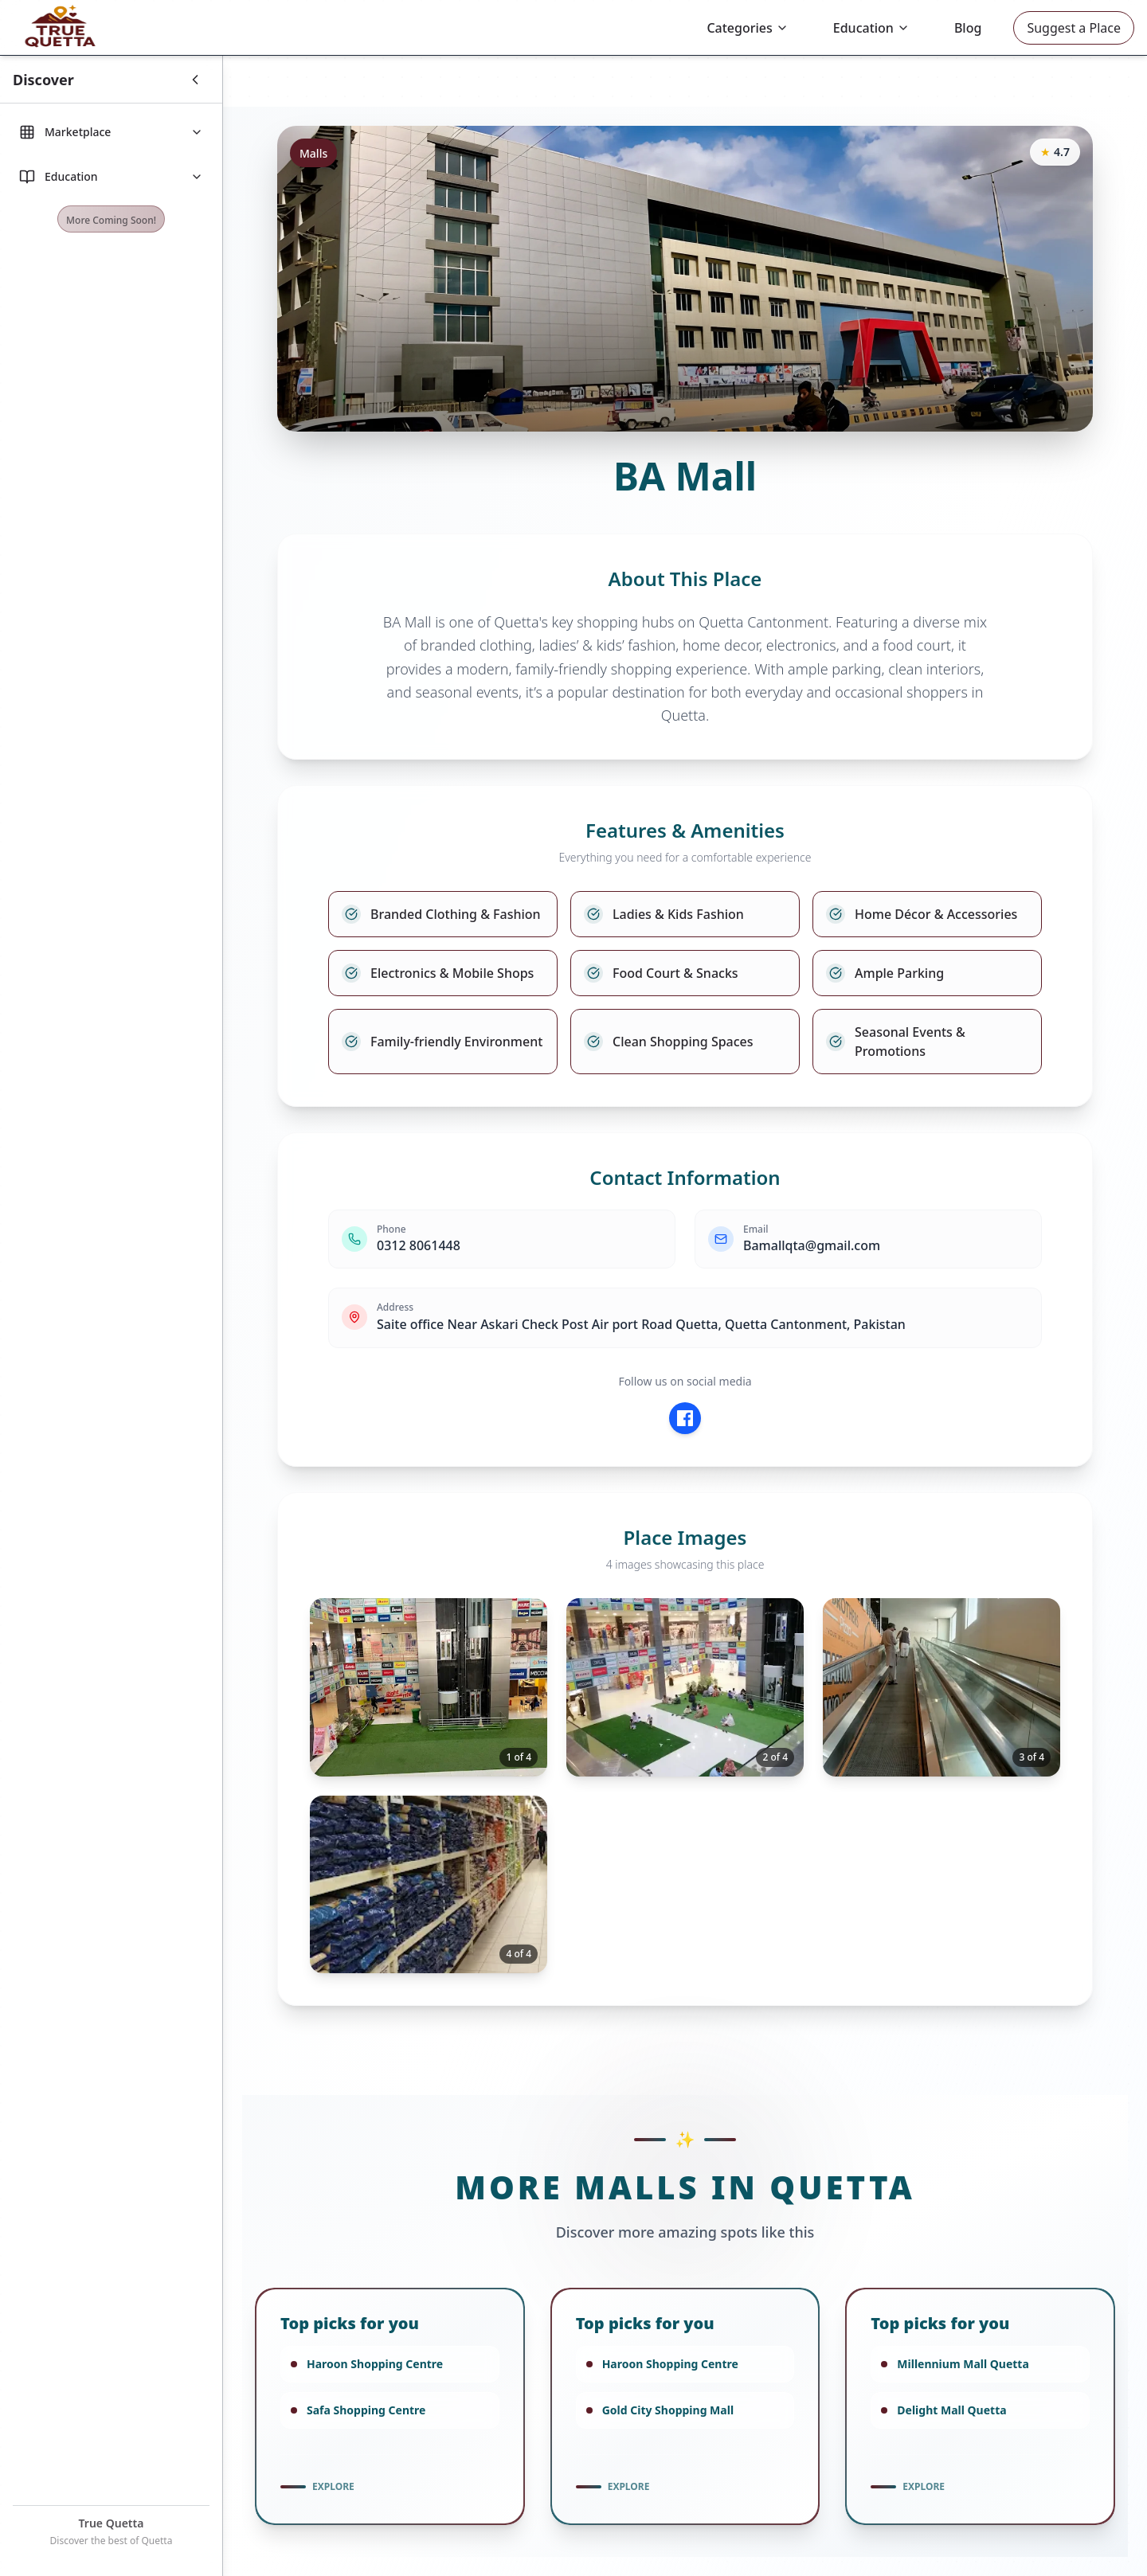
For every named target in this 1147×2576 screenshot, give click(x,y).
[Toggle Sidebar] (88, 79)
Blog (967, 28)
